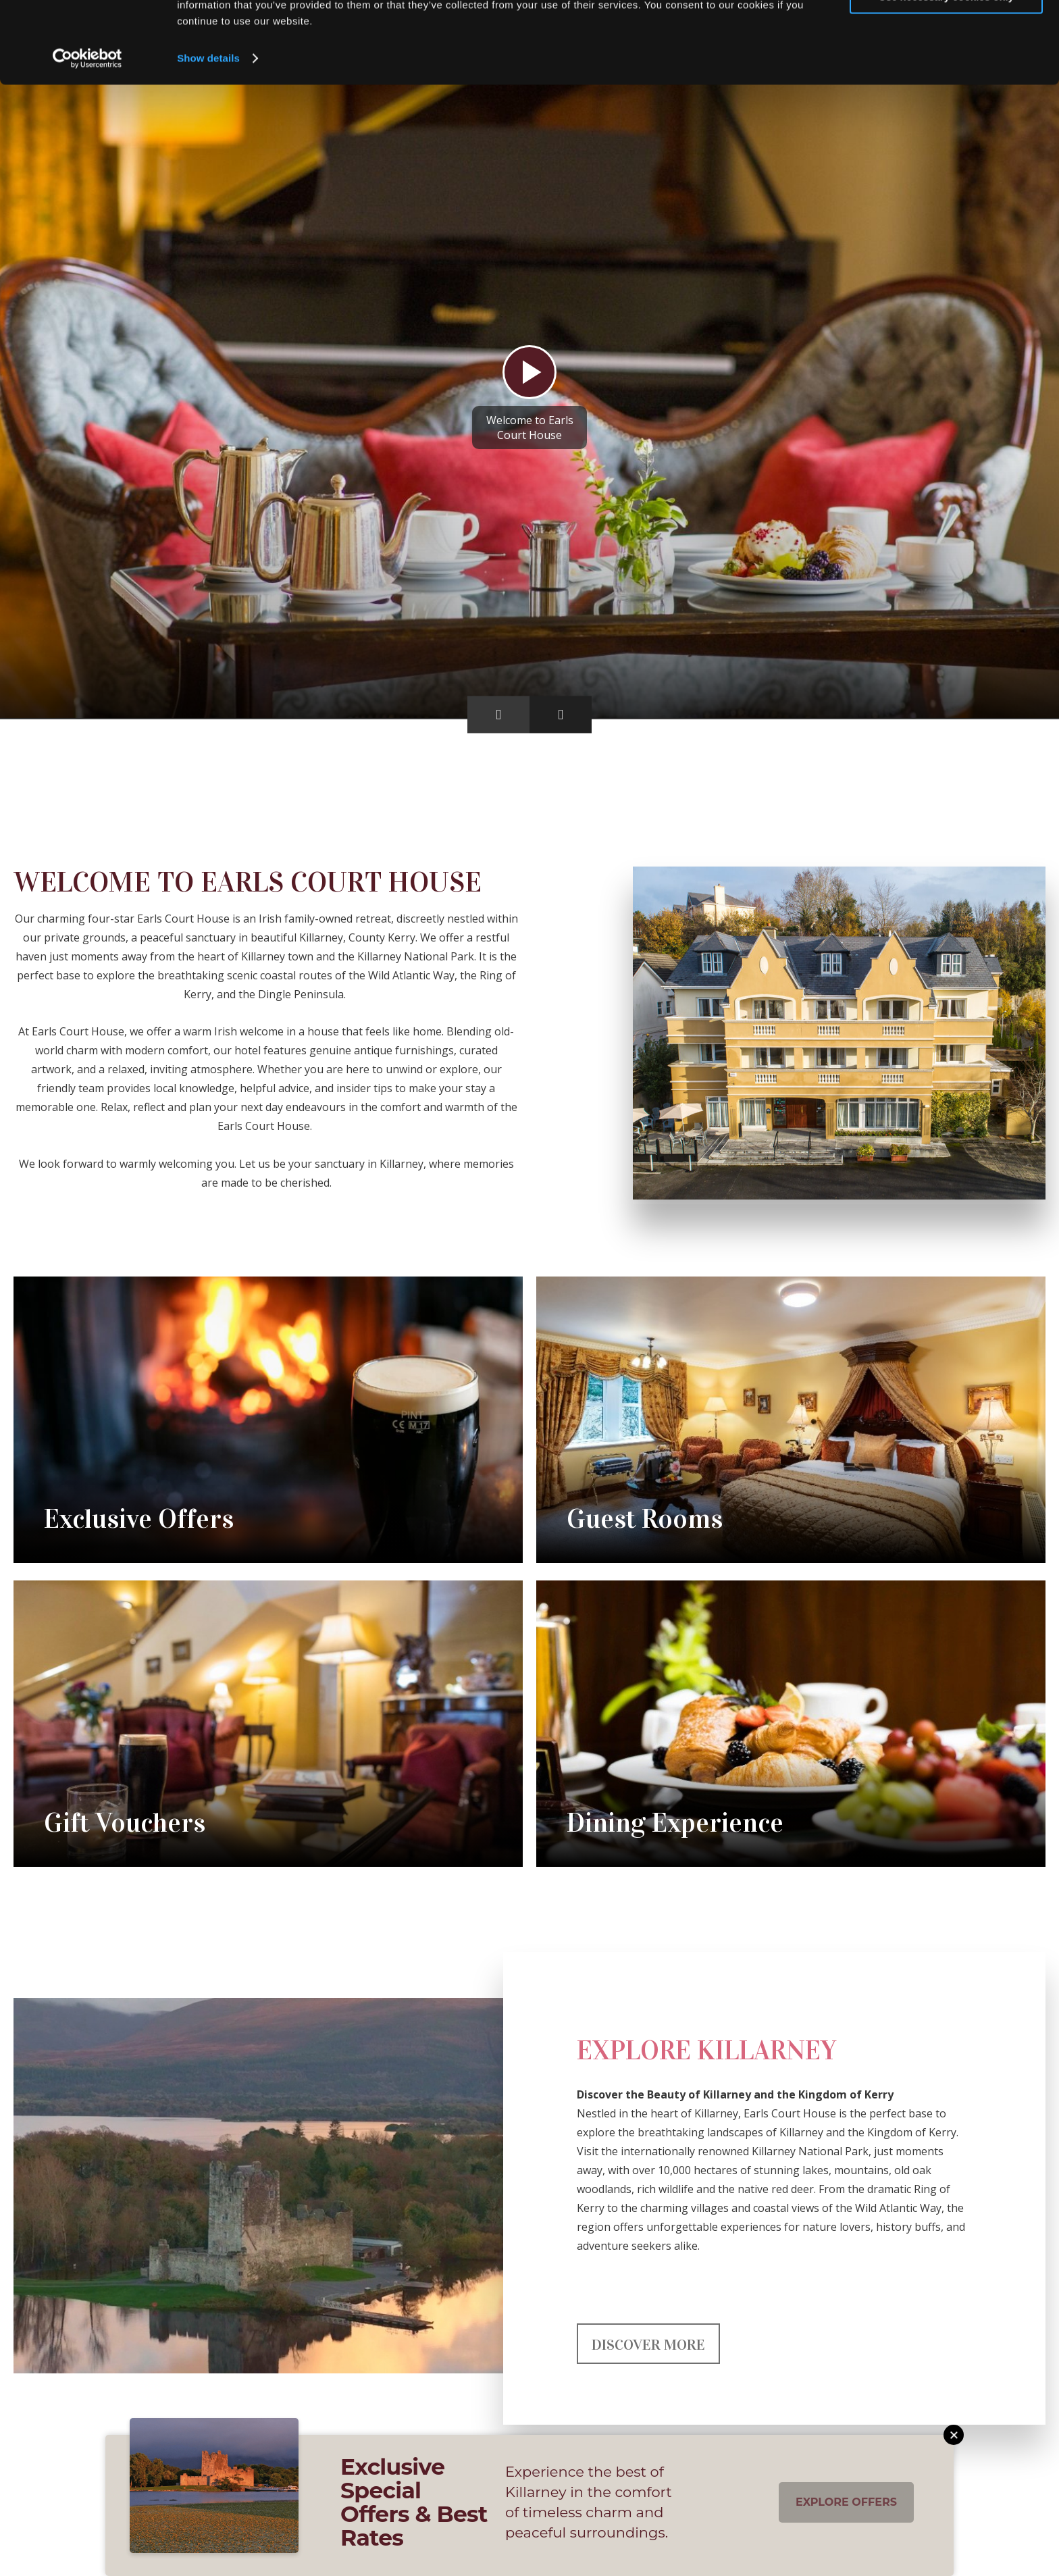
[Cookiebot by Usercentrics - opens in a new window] (87, 135)
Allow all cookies (946, 33)
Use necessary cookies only (946, 73)
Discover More (648, 2345)
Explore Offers (846, 2502)
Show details (208, 134)
